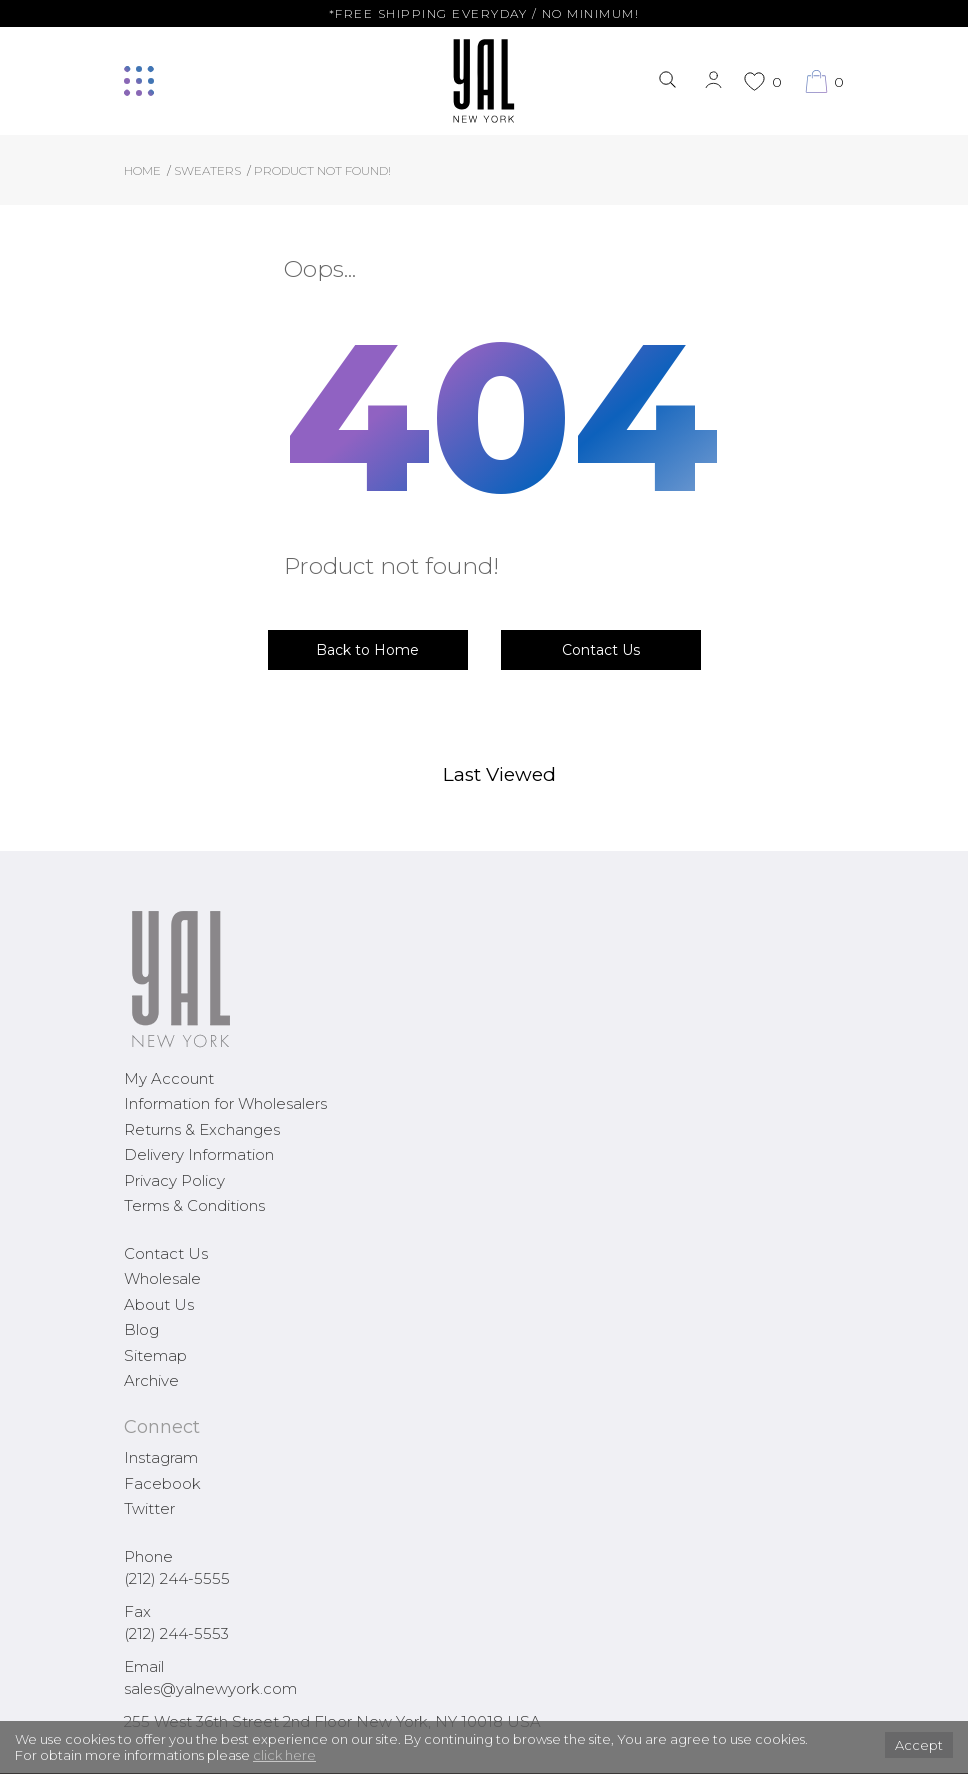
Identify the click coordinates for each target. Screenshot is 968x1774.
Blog (141, 1329)
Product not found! (322, 170)
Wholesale (162, 1278)
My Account (169, 1078)
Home (142, 170)
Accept (919, 1745)
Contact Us (601, 650)
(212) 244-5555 (177, 1578)
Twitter (149, 1508)
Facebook (162, 1483)
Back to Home (367, 650)
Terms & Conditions (194, 1205)
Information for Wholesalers (225, 1103)
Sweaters (207, 170)
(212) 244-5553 (176, 1633)
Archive (151, 1380)
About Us (159, 1304)
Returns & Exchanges (202, 1129)
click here (284, 1755)
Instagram (161, 1457)
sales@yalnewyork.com (210, 1688)
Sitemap (155, 1355)
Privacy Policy (174, 1180)
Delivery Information (199, 1154)
